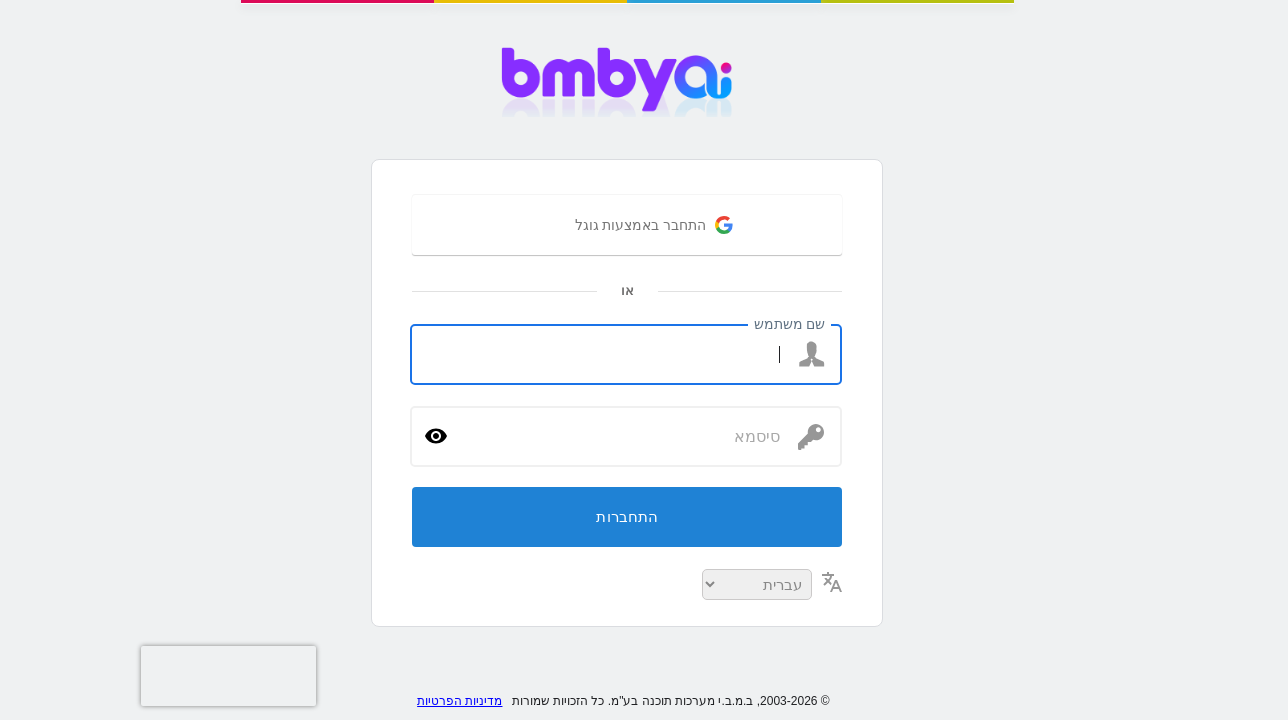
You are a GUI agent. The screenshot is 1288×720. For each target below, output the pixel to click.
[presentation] (40, 676)
